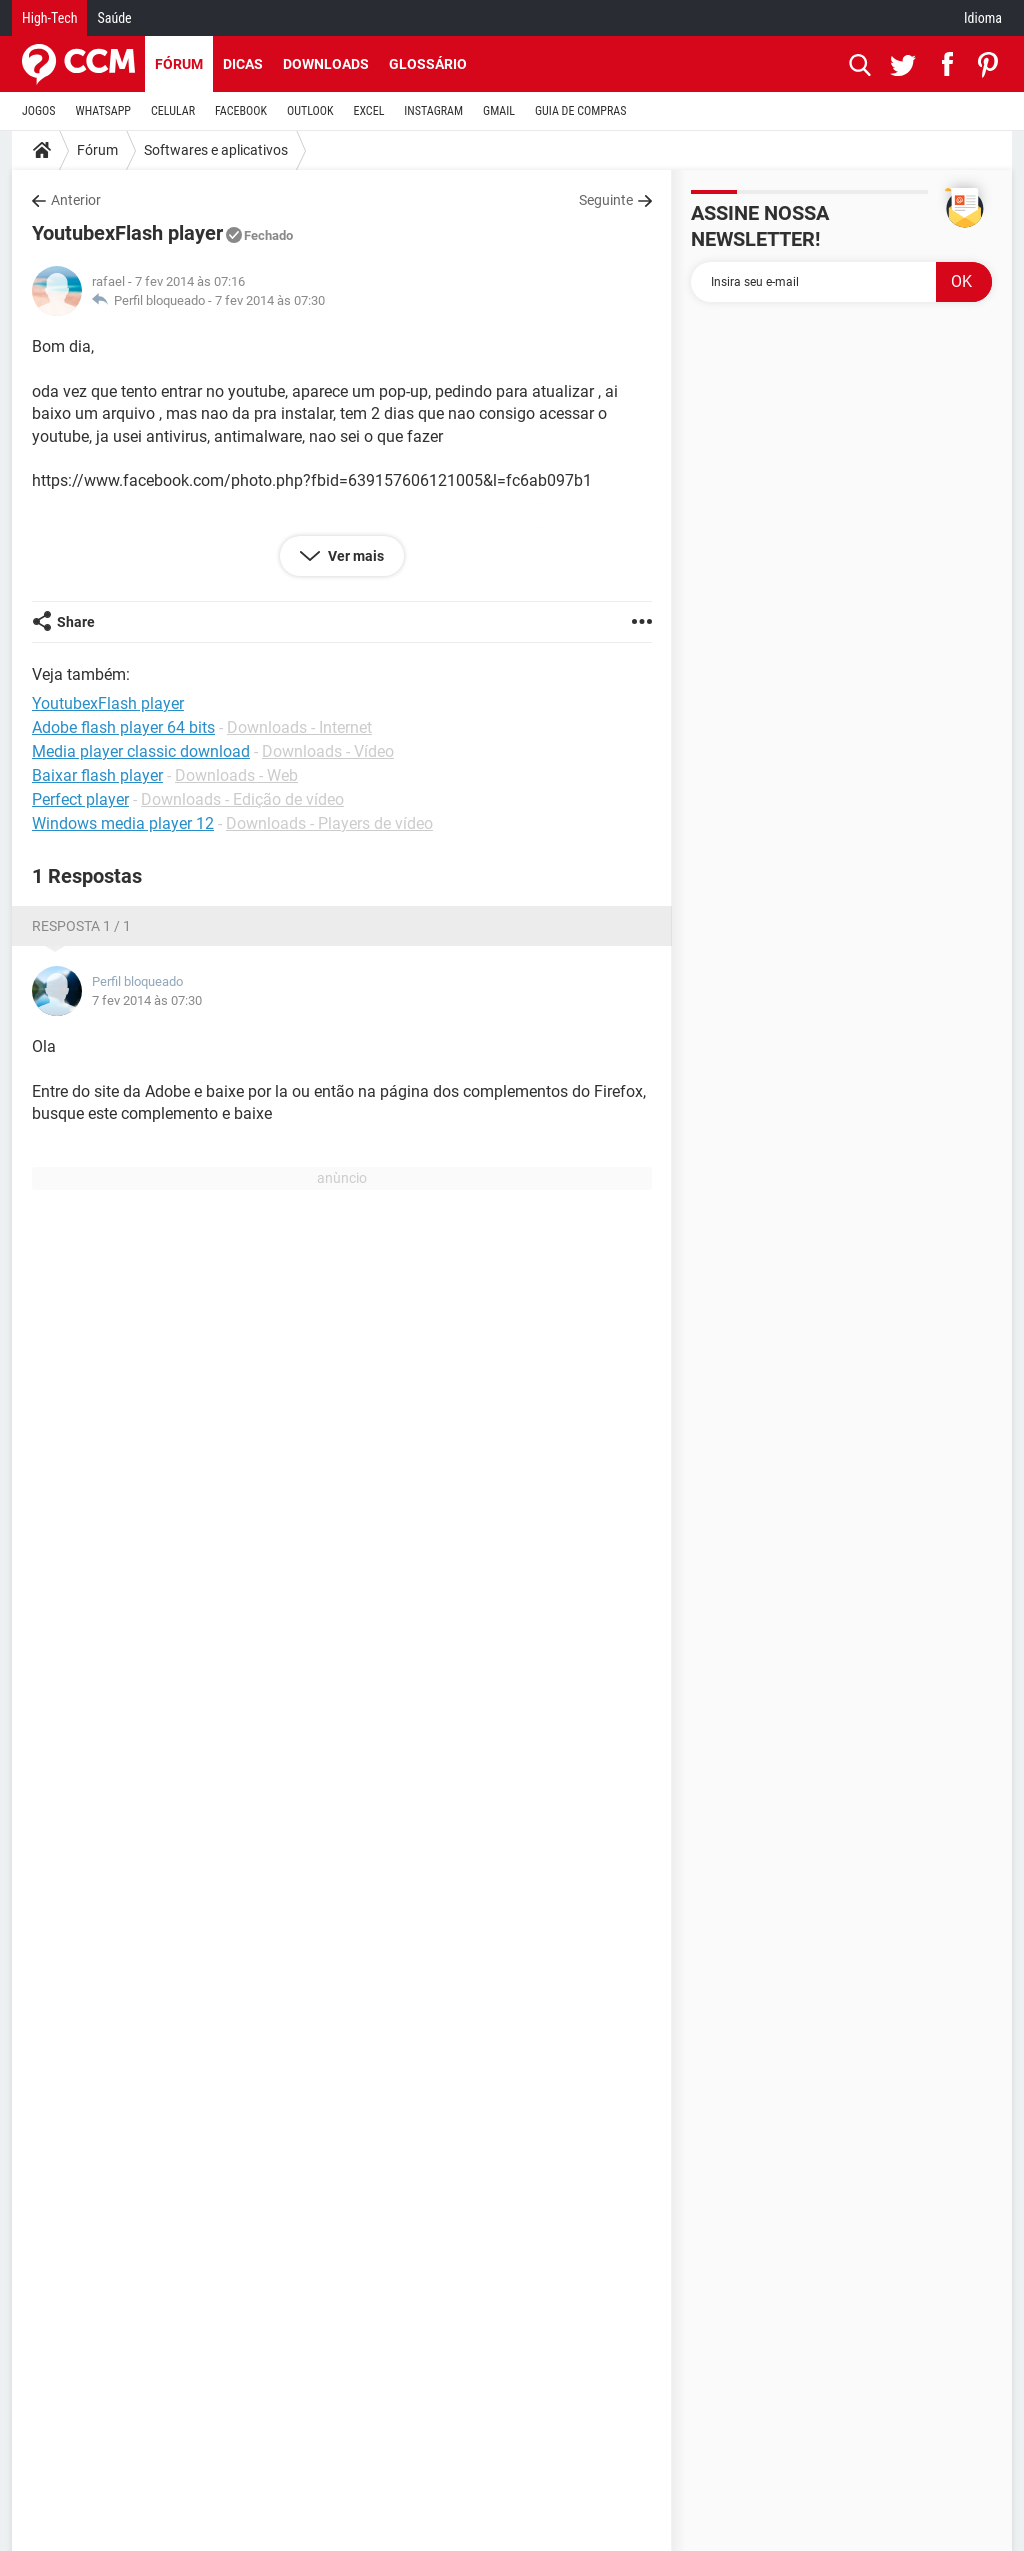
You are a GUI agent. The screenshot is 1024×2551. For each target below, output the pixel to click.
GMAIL (499, 111)
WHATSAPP (103, 111)
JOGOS (39, 111)
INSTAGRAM (433, 111)
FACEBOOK (241, 111)
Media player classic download (141, 751)
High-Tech (49, 18)
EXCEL (368, 111)
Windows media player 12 (123, 823)
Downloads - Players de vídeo (329, 823)
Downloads (326, 64)
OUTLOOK (310, 111)
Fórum (179, 64)
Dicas (243, 64)
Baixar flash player (97, 775)
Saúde (114, 18)
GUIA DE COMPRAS (580, 111)
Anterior (76, 200)
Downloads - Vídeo (328, 751)
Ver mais (354, 556)
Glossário (428, 64)
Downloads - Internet (299, 727)
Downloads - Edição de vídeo (242, 799)
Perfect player (80, 799)
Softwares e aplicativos (216, 150)
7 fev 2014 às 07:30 (270, 300)
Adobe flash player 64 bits (123, 727)
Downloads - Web (236, 775)
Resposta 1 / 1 (81, 926)
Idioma (983, 18)
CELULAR (173, 111)
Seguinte (606, 200)
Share (76, 622)
